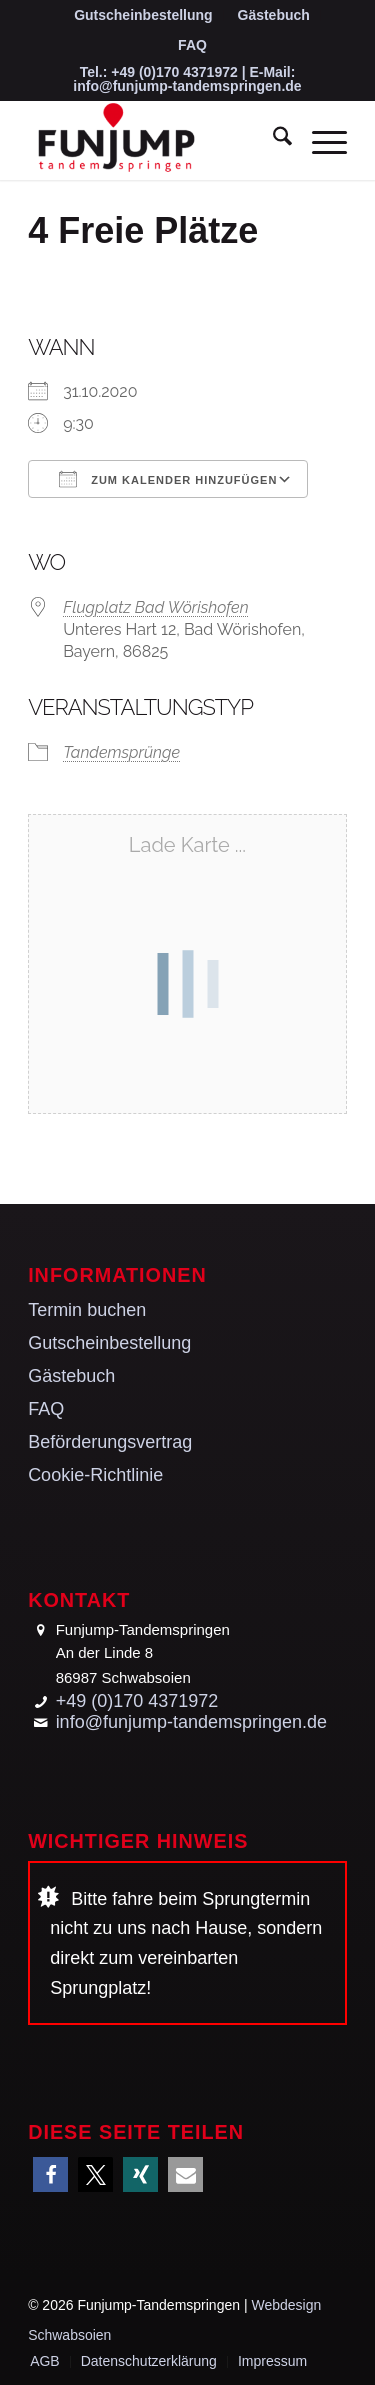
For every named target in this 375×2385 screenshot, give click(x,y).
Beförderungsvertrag (110, 1442)
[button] (50, 2174)
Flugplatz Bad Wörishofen (156, 607)
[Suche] (272, 140)
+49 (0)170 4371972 (174, 72)
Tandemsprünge (121, 752)
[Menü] (319, 140)
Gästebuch (274, 15)
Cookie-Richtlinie (95, 1475)
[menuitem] (143, 15)
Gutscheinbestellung (143, 15)
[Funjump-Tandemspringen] (155, 140)
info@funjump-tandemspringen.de (187, 86)
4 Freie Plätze (143, 230)
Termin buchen (87, 1310)
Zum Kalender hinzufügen (168, 479)
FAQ (192, 45)
